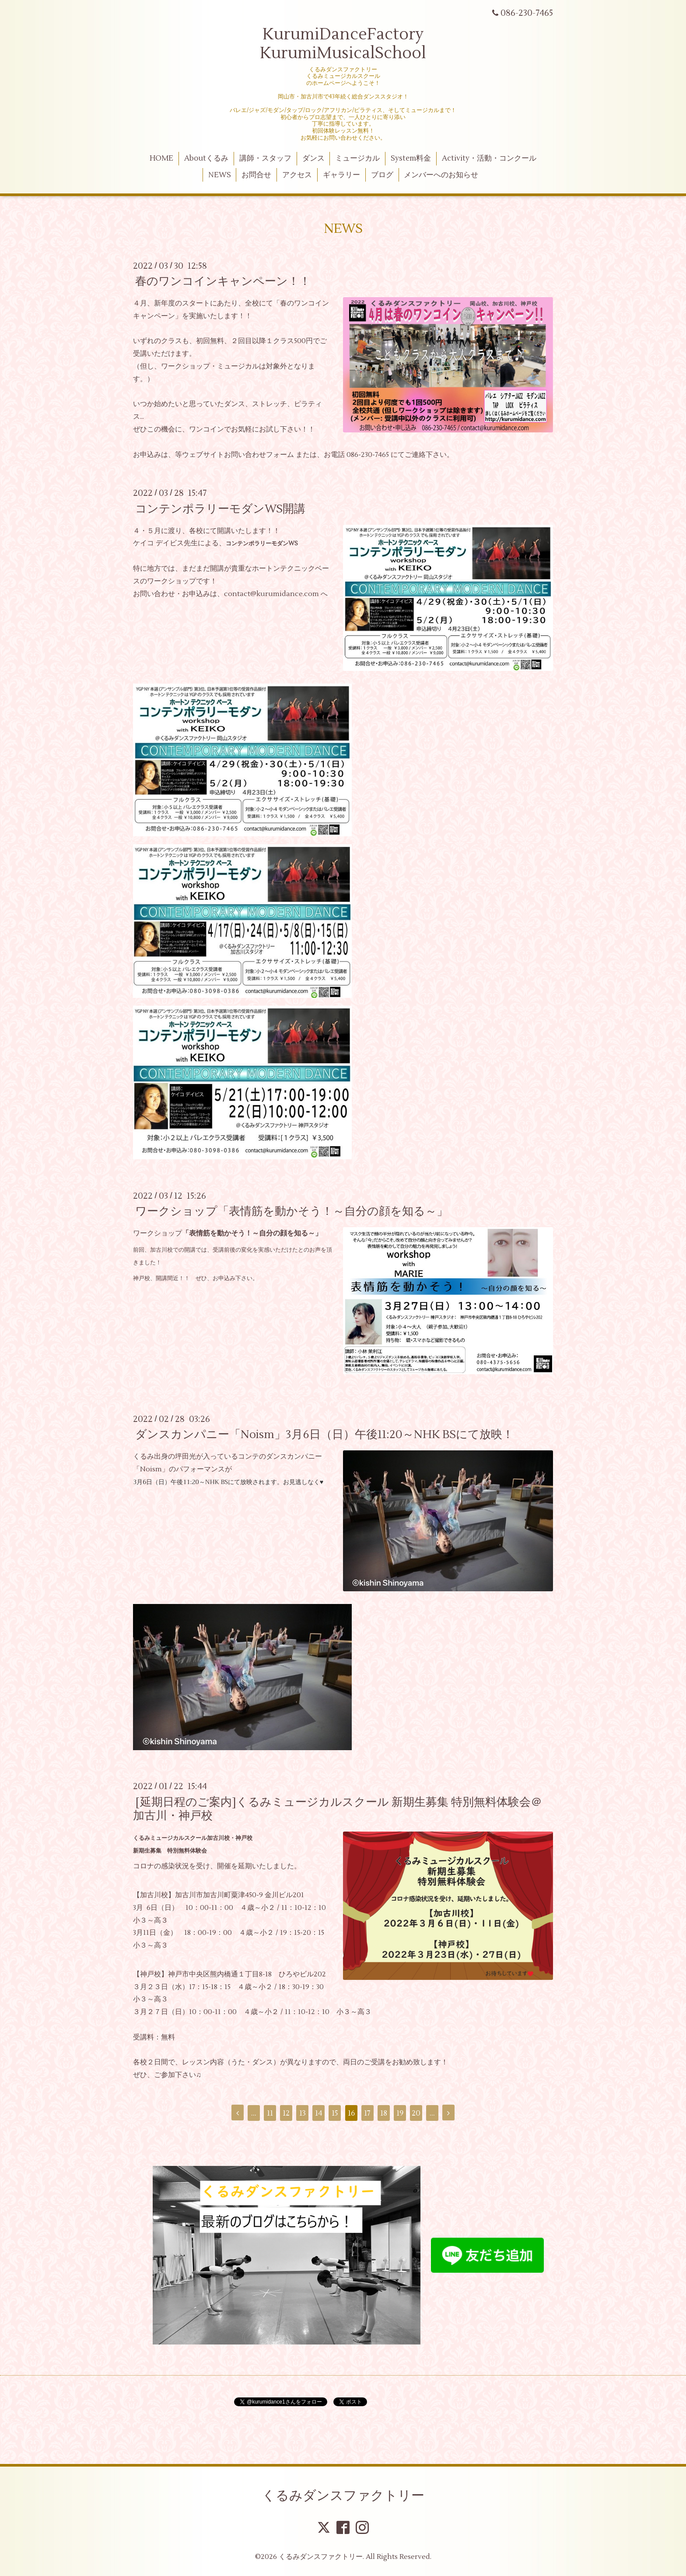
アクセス (297, 175)
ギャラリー (341, 175)
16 (351, 2113)
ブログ (382, 175)
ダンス (313, 158)
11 (270, 2113)
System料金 (411, 158)
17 (367, 2113)
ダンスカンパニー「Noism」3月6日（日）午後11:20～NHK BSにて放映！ (324, 1434)
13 (302, 2113)
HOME (161, 158)
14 (318, 2113)
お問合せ (256, 175)
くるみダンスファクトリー (343, 2495)
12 (286, 2113)
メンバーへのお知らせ (441, 175)
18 (383, 2113)
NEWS (219, 175)
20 (416, 2113)
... (253, 2113)
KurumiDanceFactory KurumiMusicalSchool (343, 44)
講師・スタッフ (265, 158)
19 (399, 2113)
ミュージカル (357, 158)
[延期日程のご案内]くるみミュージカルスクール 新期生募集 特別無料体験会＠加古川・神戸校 (337, 1808)
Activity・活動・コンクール (489, 158)
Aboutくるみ (206, 158)
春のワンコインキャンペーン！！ (223, 281)
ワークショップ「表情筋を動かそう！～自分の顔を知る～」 (291, 1211)
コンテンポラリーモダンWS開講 (220, 508)
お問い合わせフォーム (259, 454)
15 (335, 2113)
